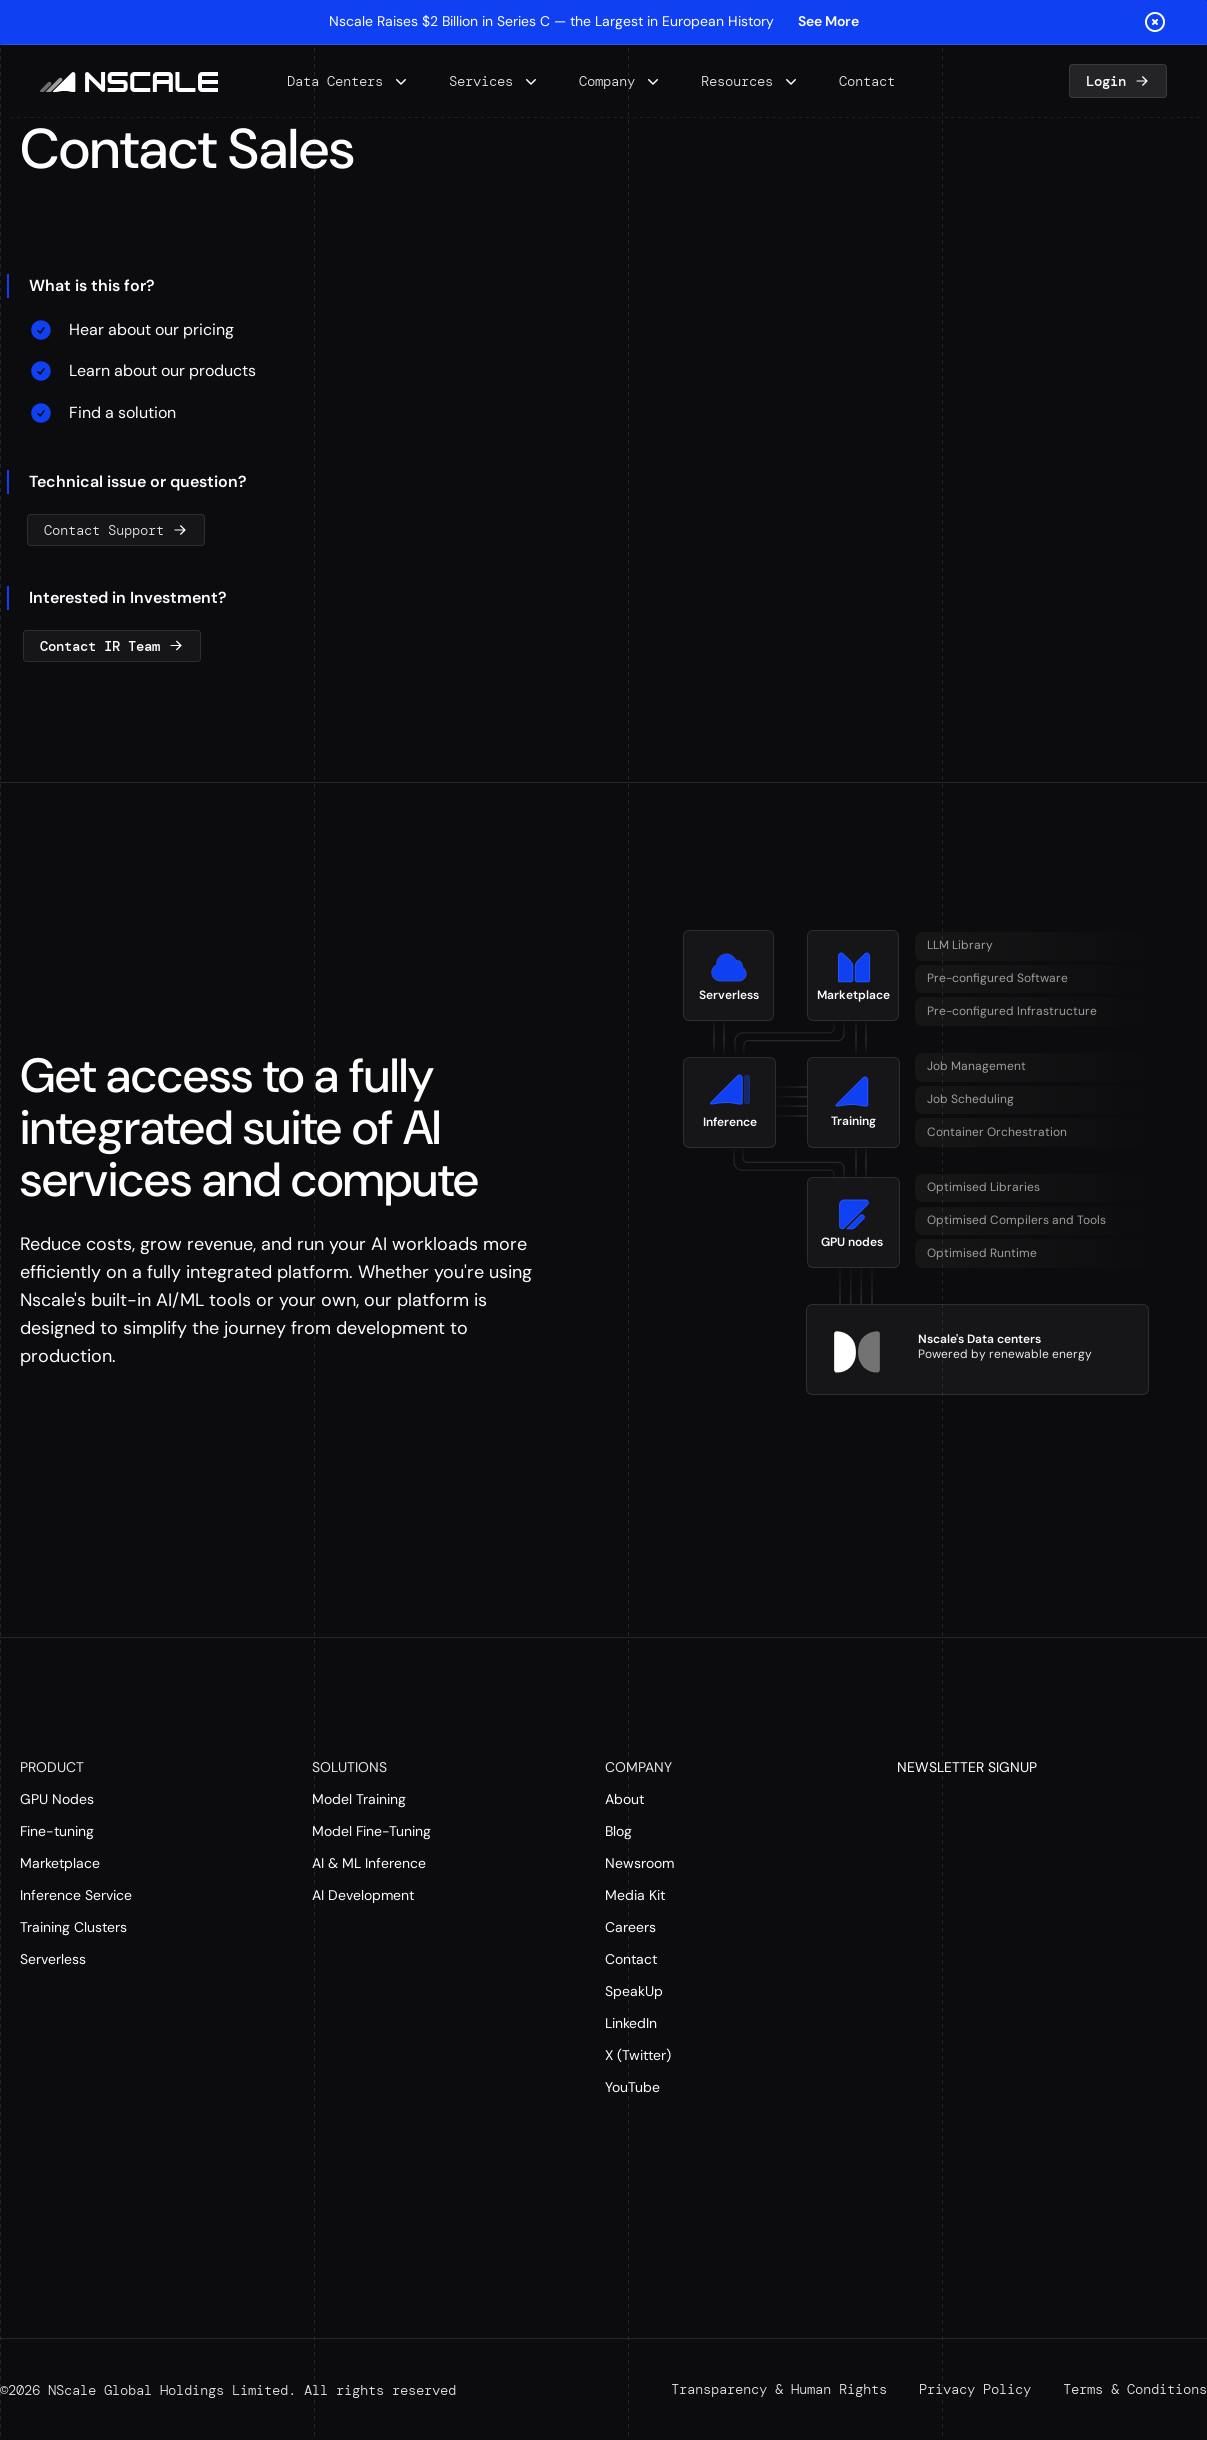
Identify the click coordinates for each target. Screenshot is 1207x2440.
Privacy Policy (975, 2389)
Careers (630, 1927)
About (624, 1799)
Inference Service (76, 1895)
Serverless (53, 1959)
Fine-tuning (57, 1831)
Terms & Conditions (1135, 2389)
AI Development (363, 1895)
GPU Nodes (57, 1799)
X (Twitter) (638, 2055)
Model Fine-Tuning (371, 1831)
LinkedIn (631, 2023)
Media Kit (635, 1895)
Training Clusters (73, 1927)
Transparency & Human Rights (779, 2389)
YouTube (632, 2087)
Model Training (359, 1799)
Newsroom (639, 1863)
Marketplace (60, 1863)
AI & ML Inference (369, 1863)
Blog (618, 1831)
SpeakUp (634, 1991)
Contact (631, 1959)
